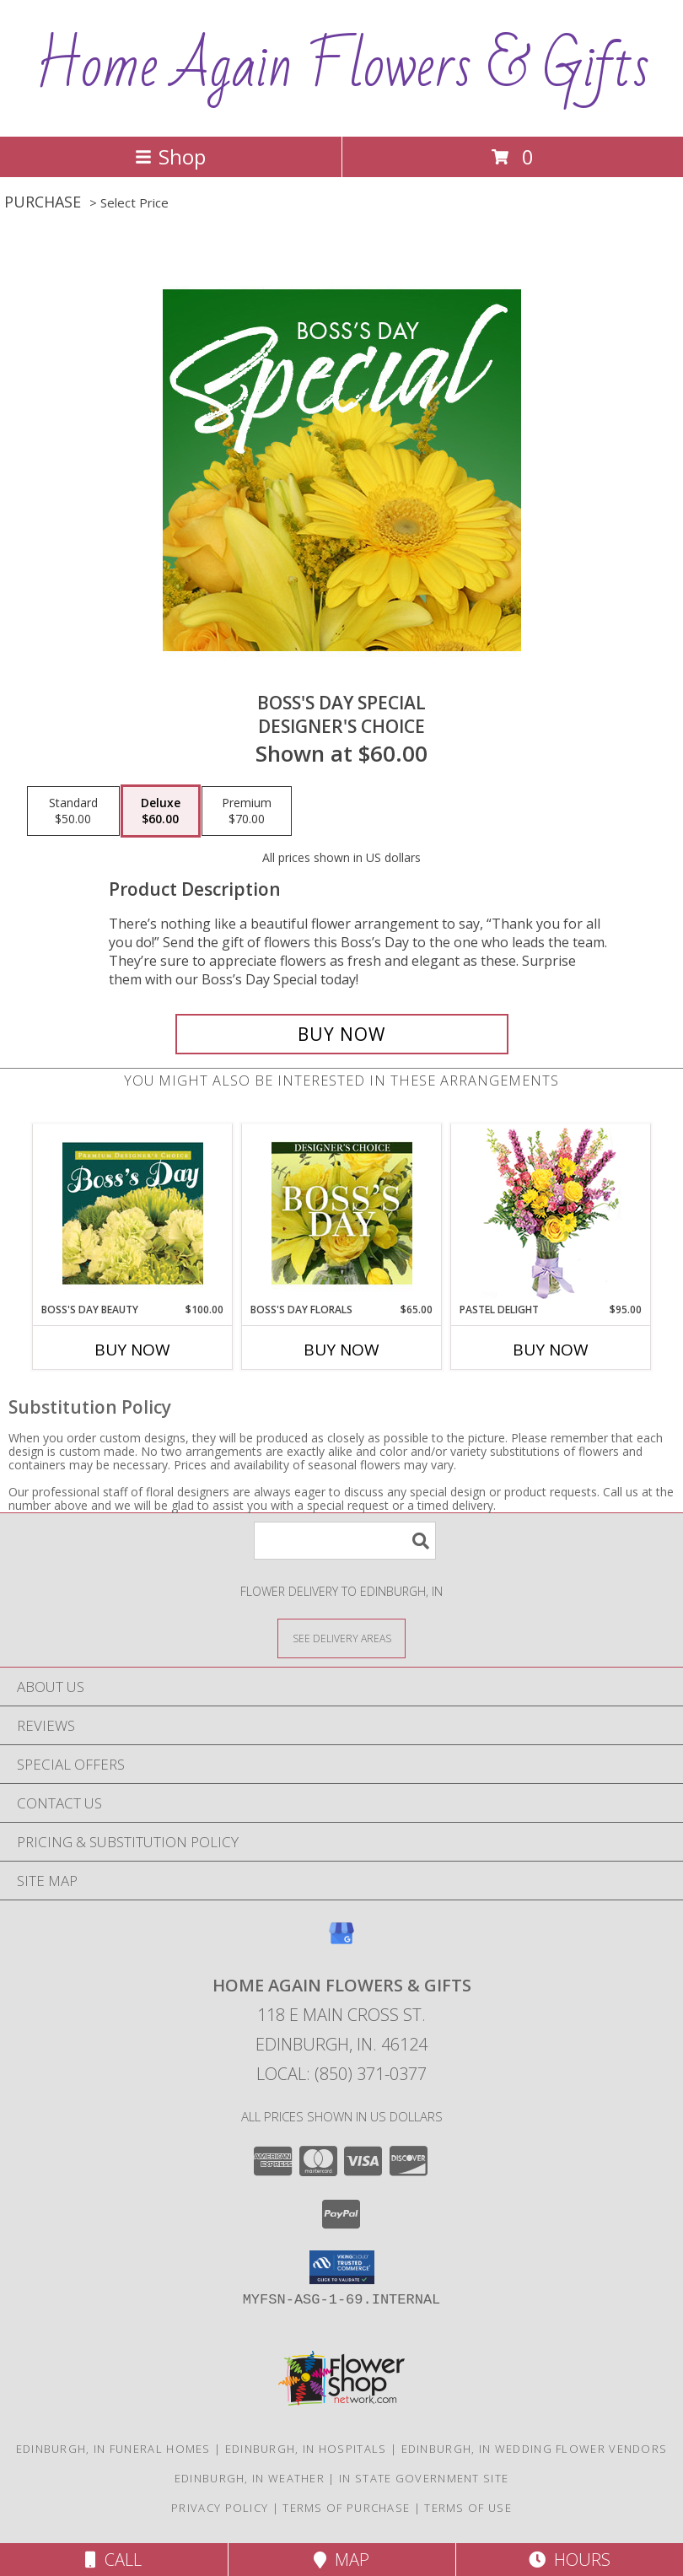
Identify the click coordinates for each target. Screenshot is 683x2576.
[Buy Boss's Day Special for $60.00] (341, 1034)
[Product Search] (345, 1541)
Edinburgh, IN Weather (250, 2478)
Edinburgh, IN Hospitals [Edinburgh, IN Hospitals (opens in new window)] (306, 2448)
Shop (170, 156)
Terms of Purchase (346, 2507)
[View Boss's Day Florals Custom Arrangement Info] (342, 1213)
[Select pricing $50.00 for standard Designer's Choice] (73, 811)
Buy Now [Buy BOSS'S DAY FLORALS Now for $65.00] (341, 1350)
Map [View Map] (341, 2559)
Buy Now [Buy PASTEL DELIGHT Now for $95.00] (551, 1350)
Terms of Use (468, 2507)
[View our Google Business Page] (341, 1941)
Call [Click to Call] (113, 2559)
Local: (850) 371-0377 (341, 2073)
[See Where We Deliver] (341, 1638)
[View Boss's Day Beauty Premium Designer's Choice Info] (132, 1213)
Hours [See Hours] (569, 2559)
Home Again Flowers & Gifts (342, 67)
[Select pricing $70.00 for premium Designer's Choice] (246, 811)
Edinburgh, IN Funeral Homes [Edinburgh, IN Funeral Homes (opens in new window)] (113, 2448)
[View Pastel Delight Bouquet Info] (551, 1213)
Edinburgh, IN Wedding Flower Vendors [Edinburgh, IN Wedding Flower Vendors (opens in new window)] (534, 2448)
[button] (341, 2267)
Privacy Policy (219, 2507)
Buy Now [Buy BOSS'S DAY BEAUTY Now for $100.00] (132, 1350)
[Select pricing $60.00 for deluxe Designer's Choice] (160, 811)
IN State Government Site (423, 2478)
